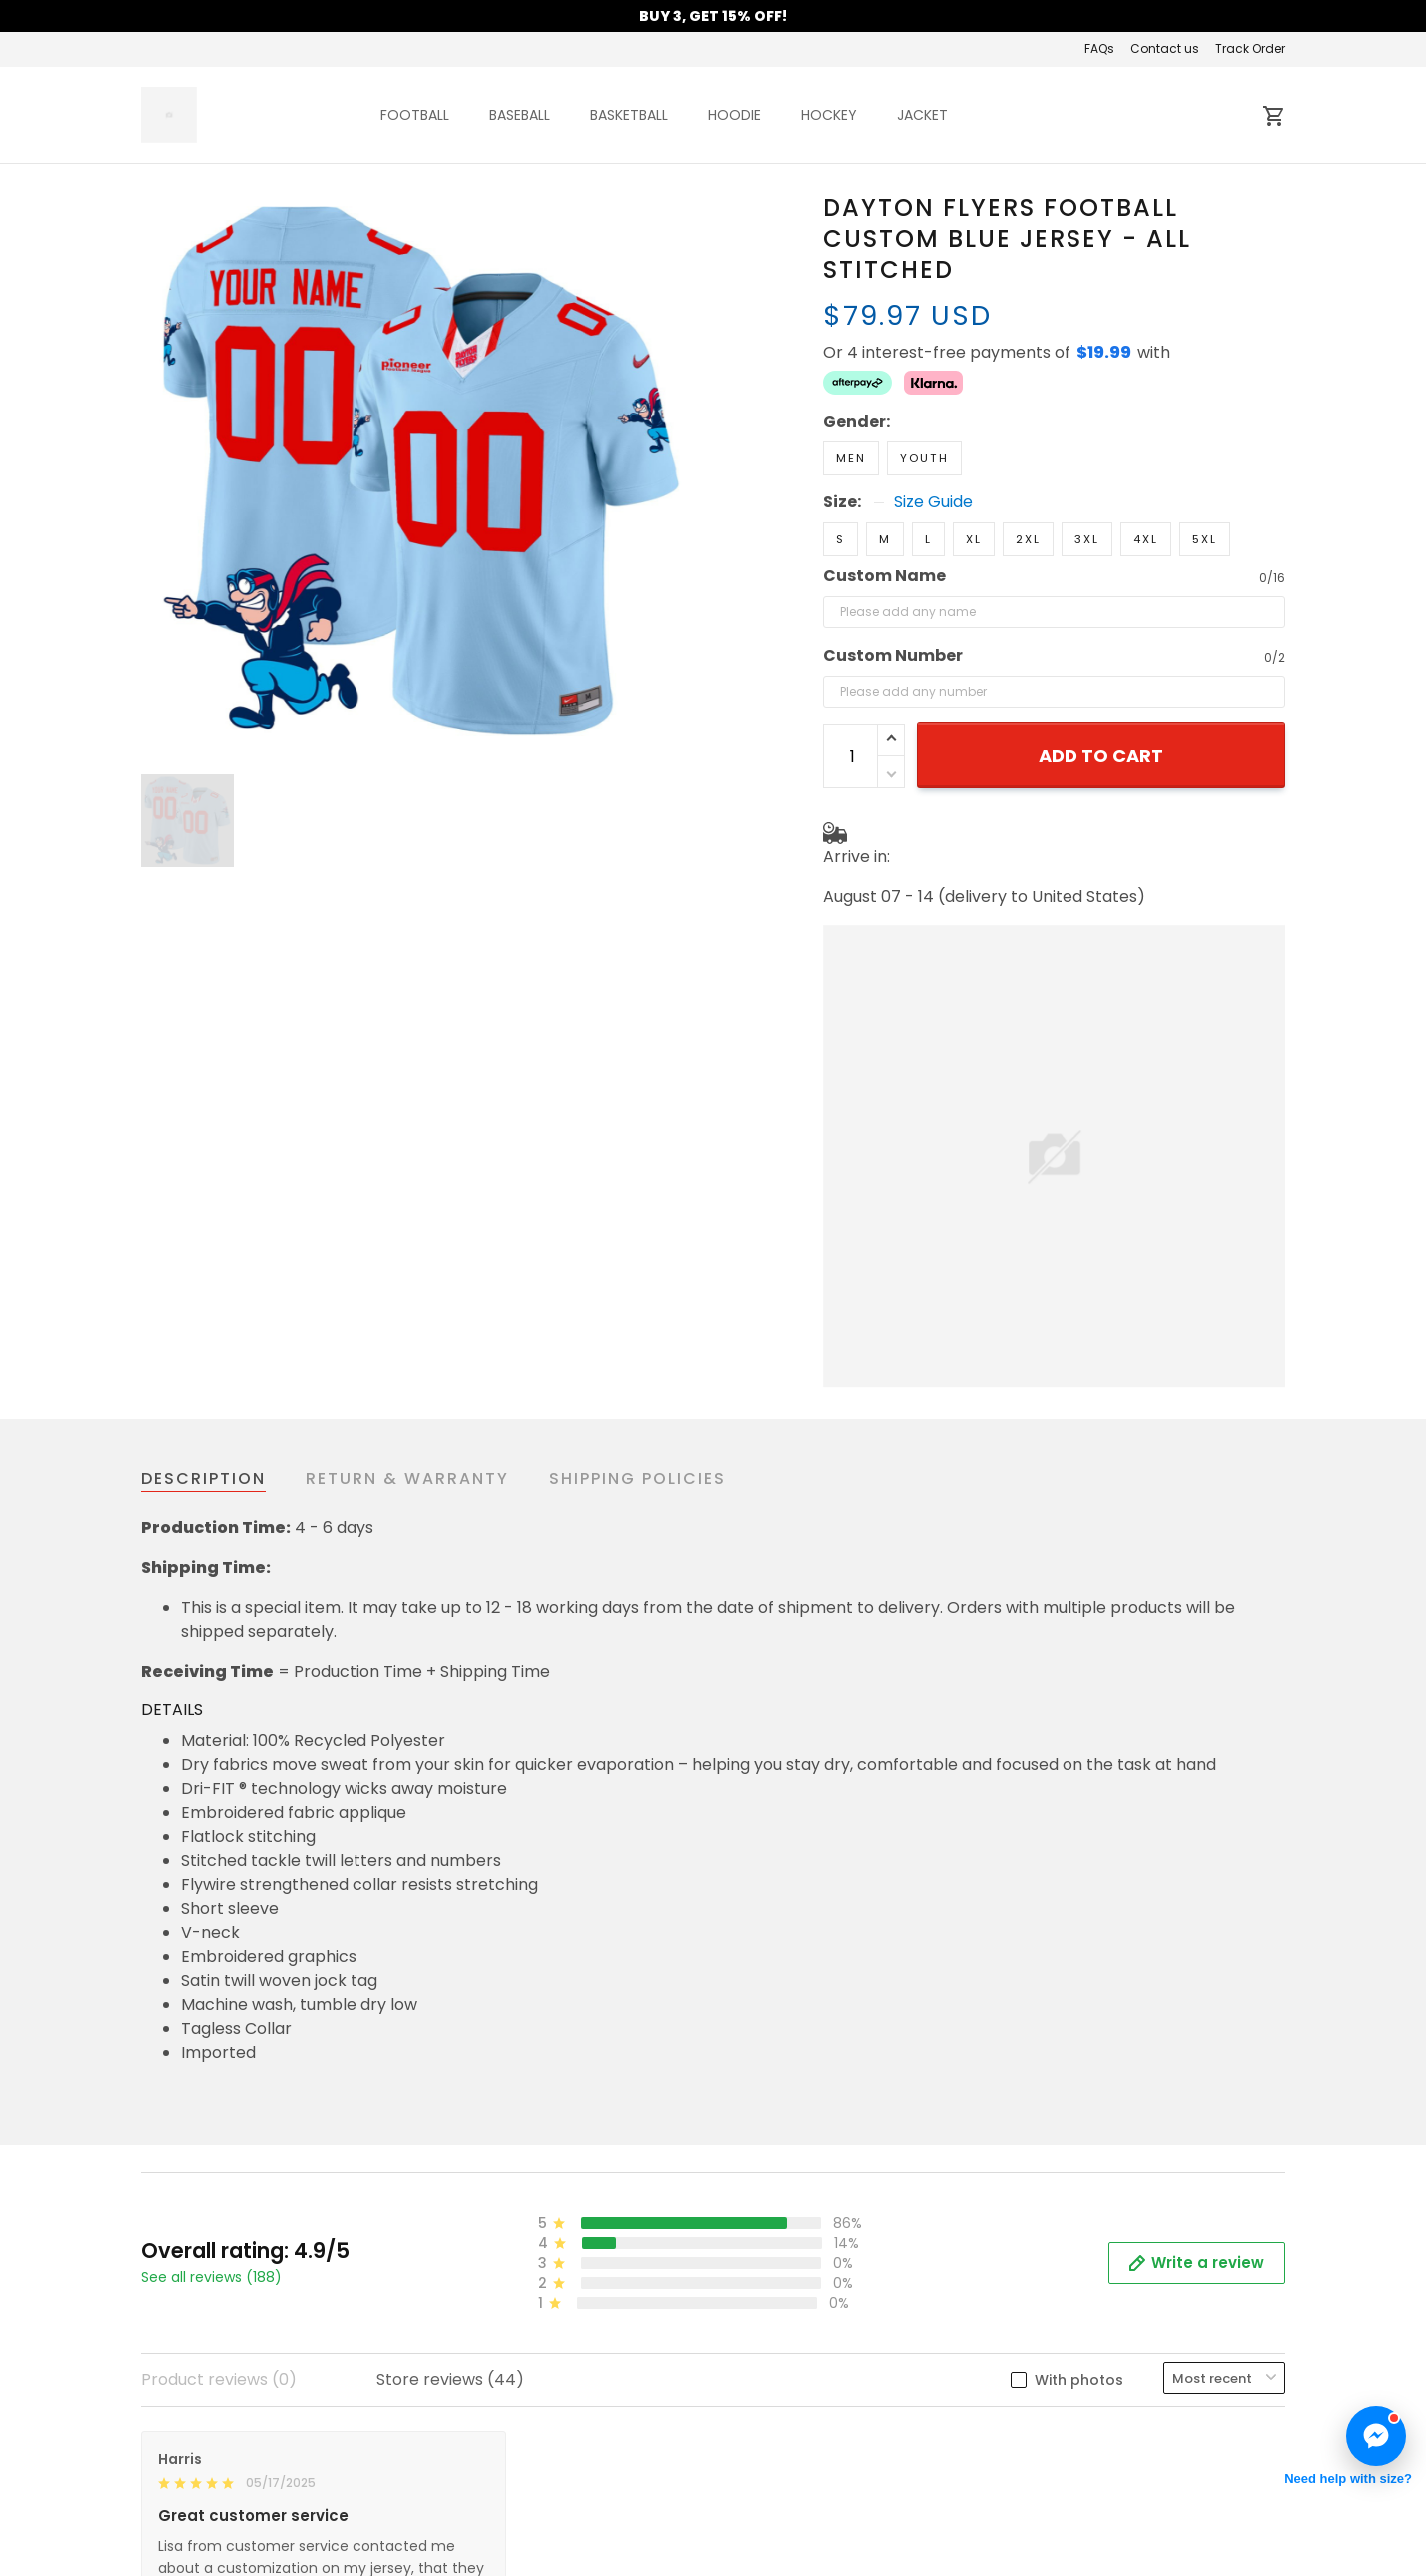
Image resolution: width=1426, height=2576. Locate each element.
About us (467, 2428)
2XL (1028, 469)
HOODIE (734, 115)
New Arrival (1062, 2428)
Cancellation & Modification (833, 2488)
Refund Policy (485, 2548)
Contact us (1164, 48)
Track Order (1250, 48)
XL (974, 469)
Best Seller (1059, 2458)
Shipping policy (492, 2518)
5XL (1204, 469)
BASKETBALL (629, 115)
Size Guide (933, 432)
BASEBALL (519, 115)
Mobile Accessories (1093, 2488)
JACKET (922, 115)
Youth (924, 389)
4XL (1145, 469)
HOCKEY (829, 115)
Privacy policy (487, 2488)
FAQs (1099, 48)
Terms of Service (499, 2458)
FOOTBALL (414, 115)
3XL (1086, 469)
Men (851, 389)
